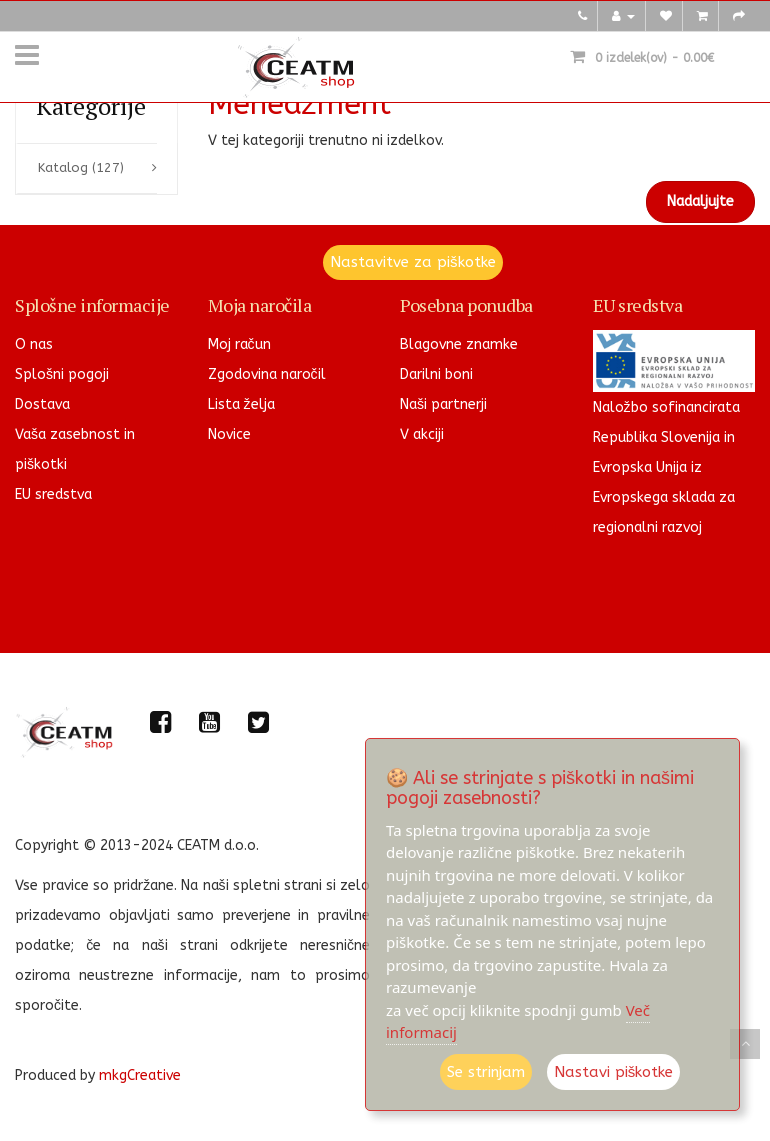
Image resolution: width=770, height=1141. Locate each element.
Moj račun (239, 344)
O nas (34, 344)
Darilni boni (436, 374)
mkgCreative (140, 1075)
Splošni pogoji (62, 374)
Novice (229, 434)
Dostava (42, 404)
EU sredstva (53, 494)
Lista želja (241, 404)
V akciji (422, 434)
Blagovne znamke (459, 344)
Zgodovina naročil (267, 374)
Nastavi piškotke (614, 1072)
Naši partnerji (443, 404)
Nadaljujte (700, 201)
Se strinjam (486, 1072)
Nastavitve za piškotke (413, 262)
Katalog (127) (81, 167)
